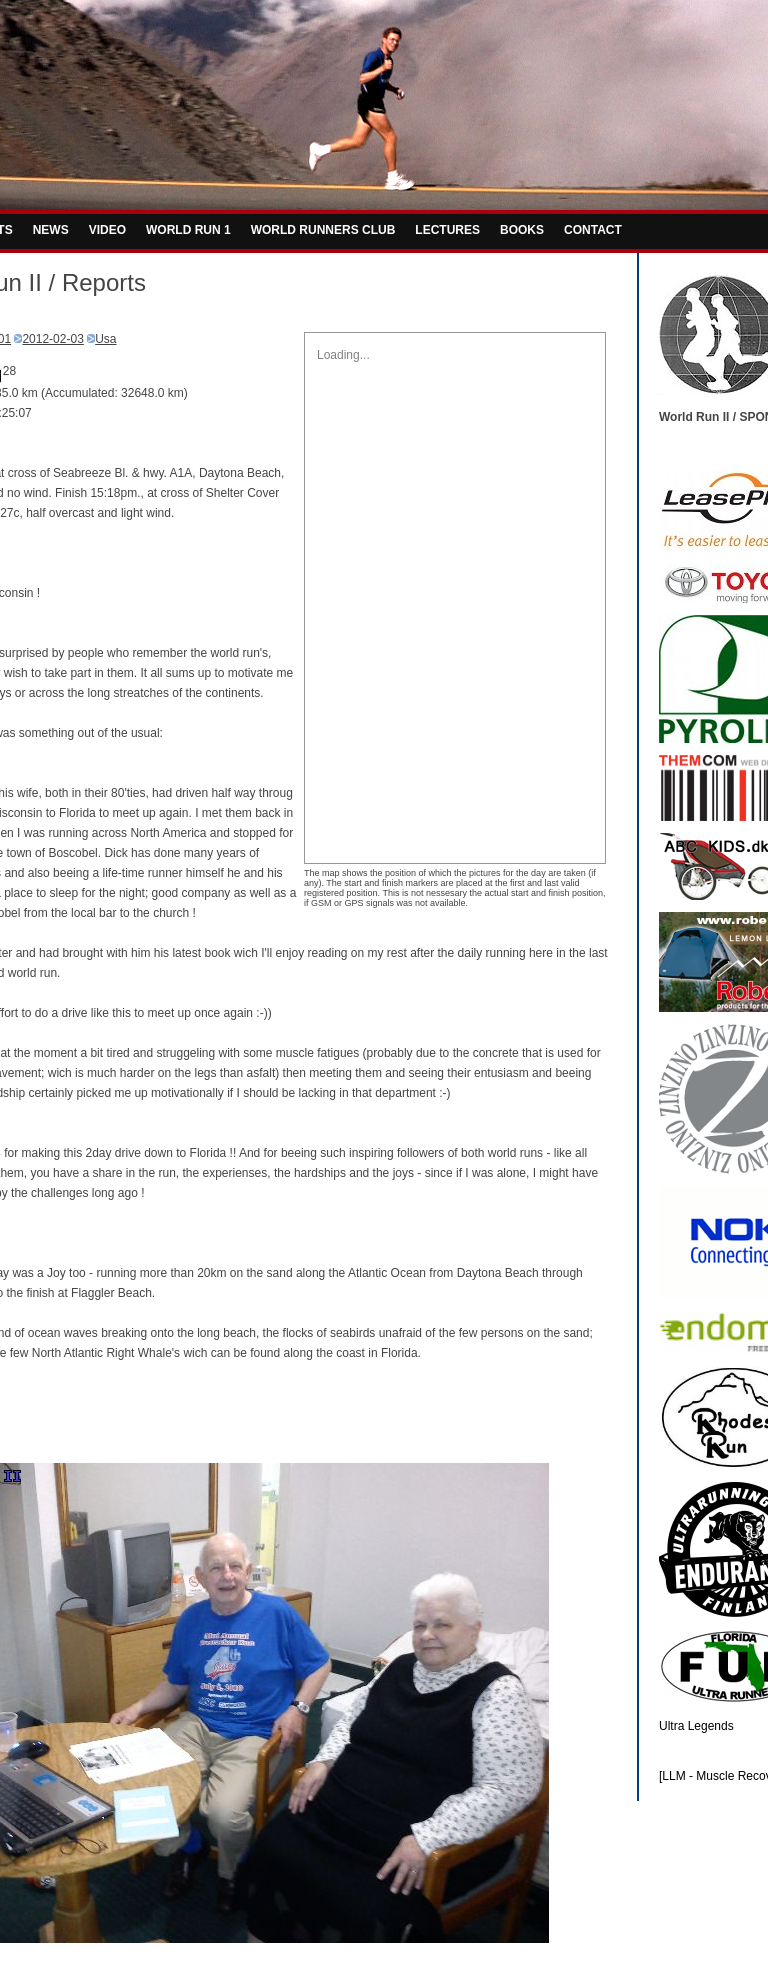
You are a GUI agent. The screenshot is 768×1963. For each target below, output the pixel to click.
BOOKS (522, 230)
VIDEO (107, 230)
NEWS (51, 230)
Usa (105, 339)
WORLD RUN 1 (188, 230)
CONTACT (593, 230)
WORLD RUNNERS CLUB (323, 230)
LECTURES (447, 230)
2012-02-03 (52, 339)
